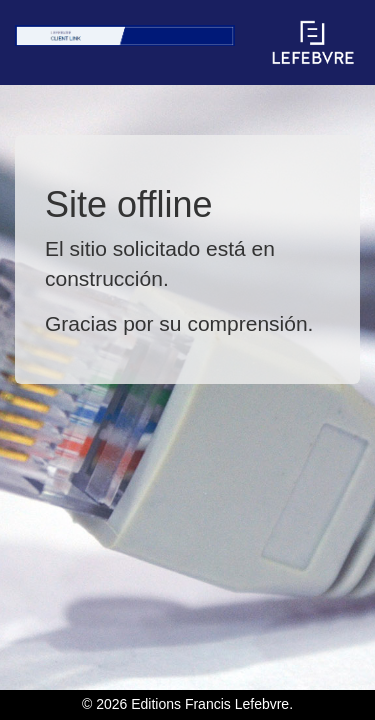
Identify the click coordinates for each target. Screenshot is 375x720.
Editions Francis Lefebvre (210, 704)
